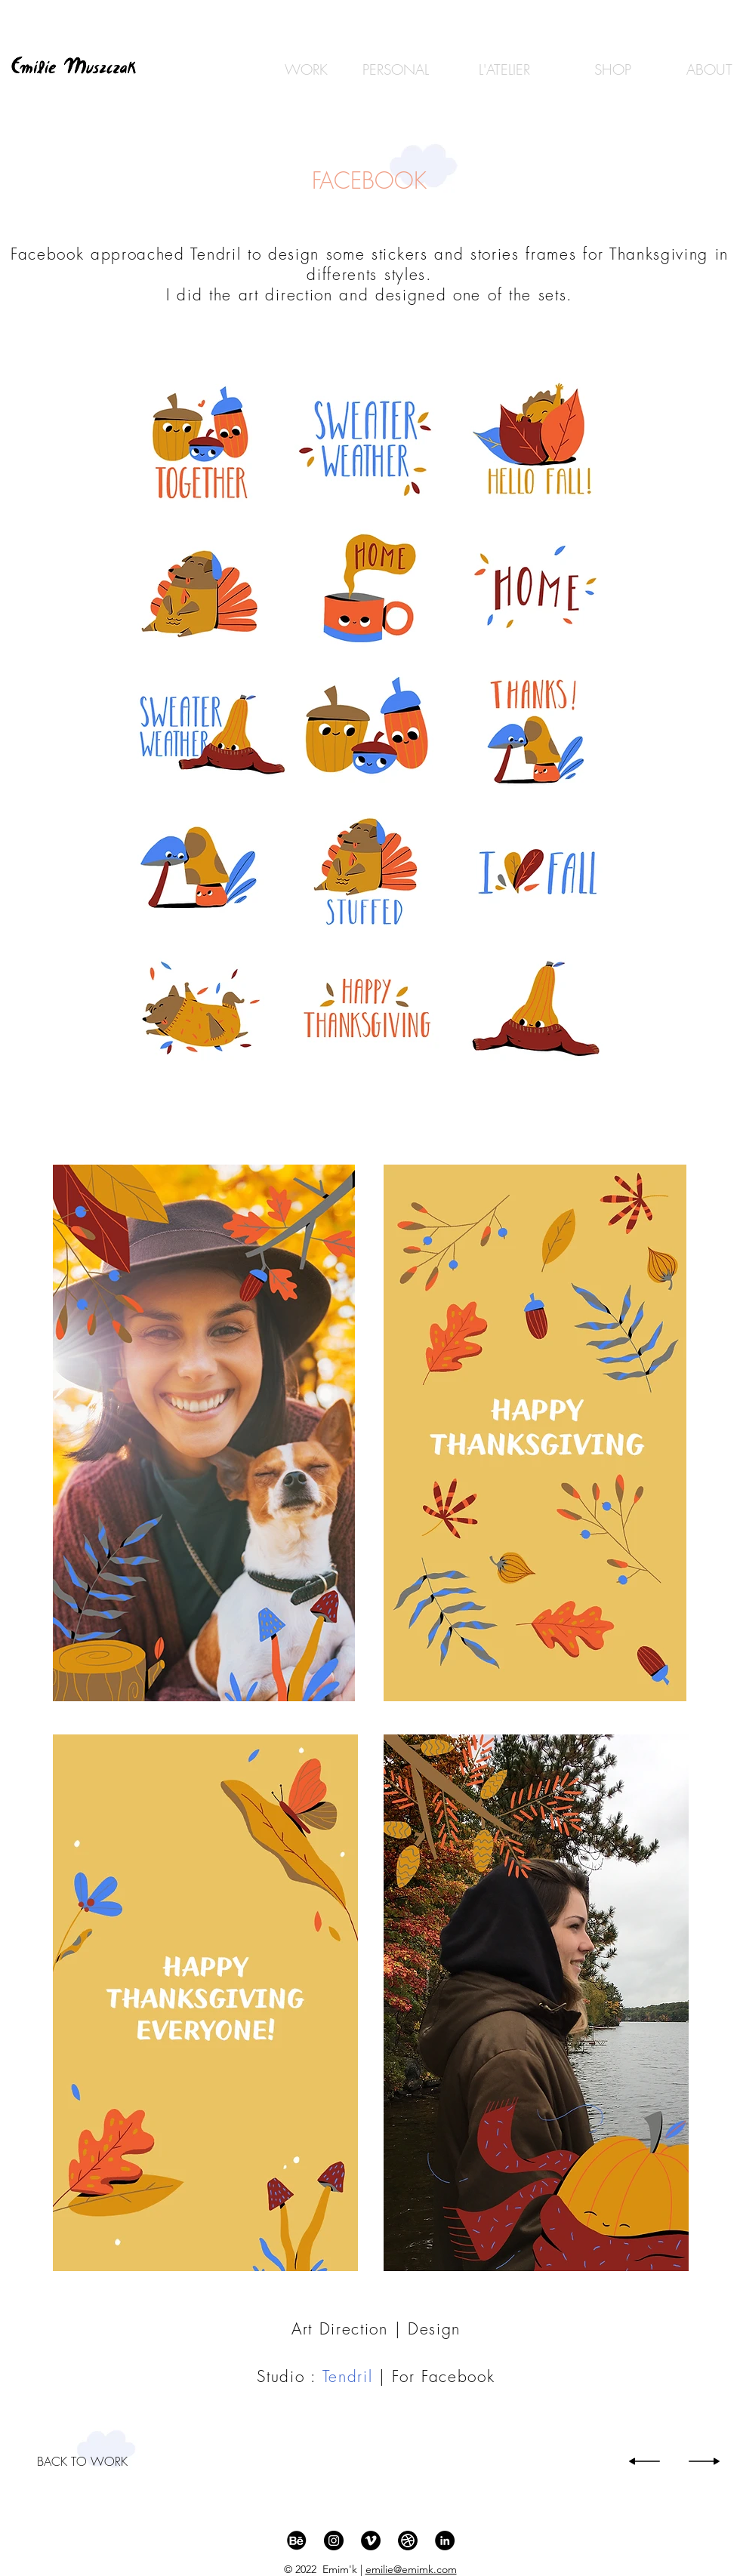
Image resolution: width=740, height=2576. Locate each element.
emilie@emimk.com (411, 2569)
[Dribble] (408, 2540)
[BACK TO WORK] (82, 2461)
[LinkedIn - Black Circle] (445, 2540)
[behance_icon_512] (297, 2540)
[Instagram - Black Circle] (334, 2540)
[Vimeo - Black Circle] (371, 2540)
